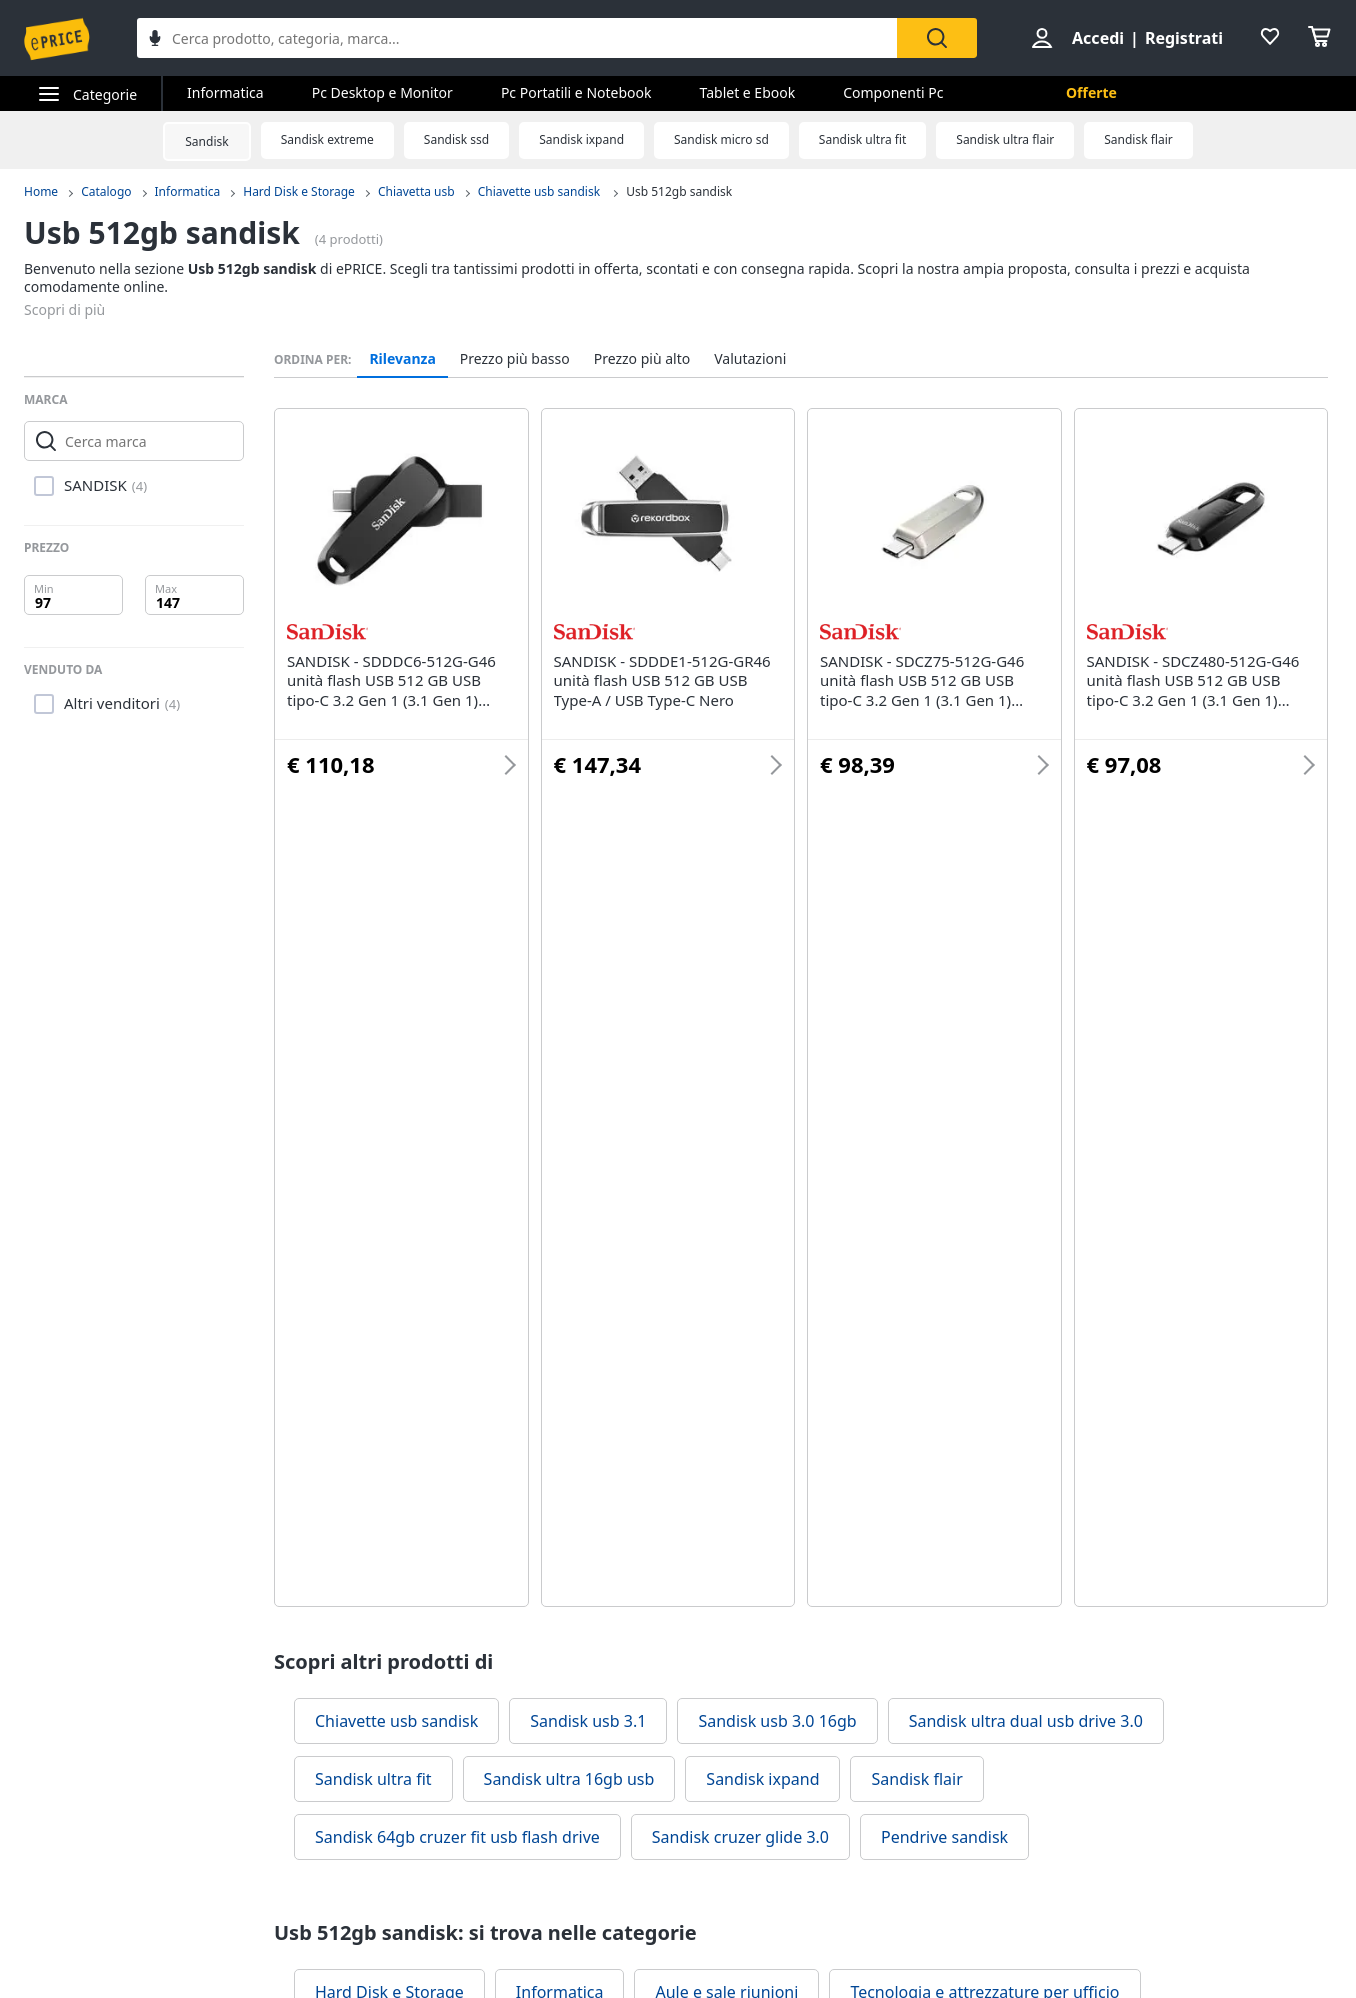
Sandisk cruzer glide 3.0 (740, 1837)
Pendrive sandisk (944, 1837)
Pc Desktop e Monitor (382, 92)
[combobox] (517, 38)
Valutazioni (750, 359)
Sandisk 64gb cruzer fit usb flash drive (457, 1837)
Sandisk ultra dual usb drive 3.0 (1026, 1721)
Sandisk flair (1138, 139)
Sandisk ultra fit (862, 139)
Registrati (1184, 38)
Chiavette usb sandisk (541, 191)
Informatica (225, 92)
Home (41, 191)
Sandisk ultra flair (1005, 139)
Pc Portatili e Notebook (576, 92)
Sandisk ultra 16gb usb (569, 1779)
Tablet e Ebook (748, 92)
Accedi (1098, 38)
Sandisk (206, 141)
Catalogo (106, 191)
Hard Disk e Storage (299, 191)
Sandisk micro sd (721, 139)
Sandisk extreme (327, 139)
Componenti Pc (893, 92)
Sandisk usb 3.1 (588, 1721)
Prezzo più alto (642, 359)
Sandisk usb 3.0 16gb (777, 1721)
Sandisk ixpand (581, 139)
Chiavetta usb (416, 191)
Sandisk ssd (456, 139)
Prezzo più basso (515, 359)
